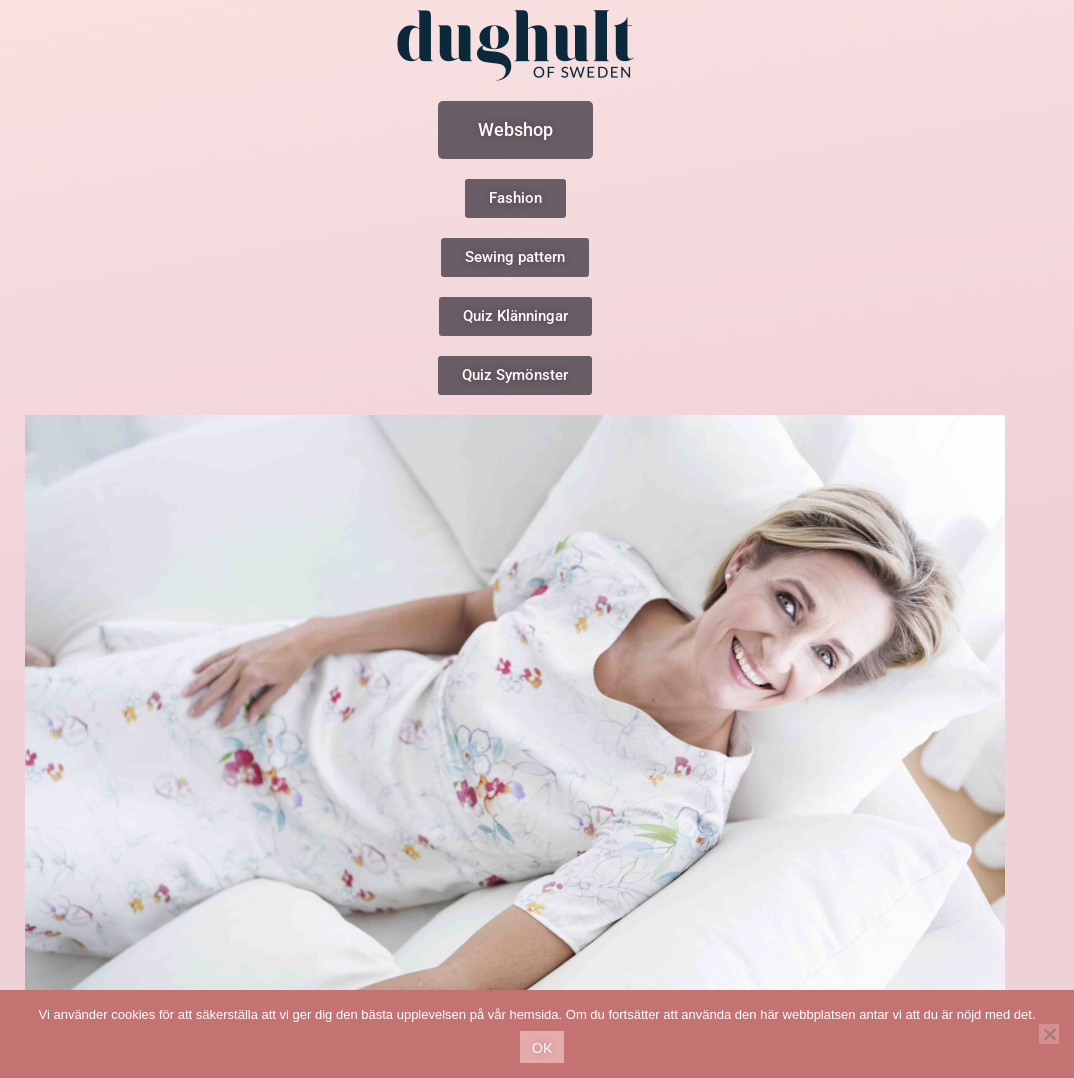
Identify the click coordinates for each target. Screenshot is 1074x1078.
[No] (1049, 1034)
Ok (542, 1047)
